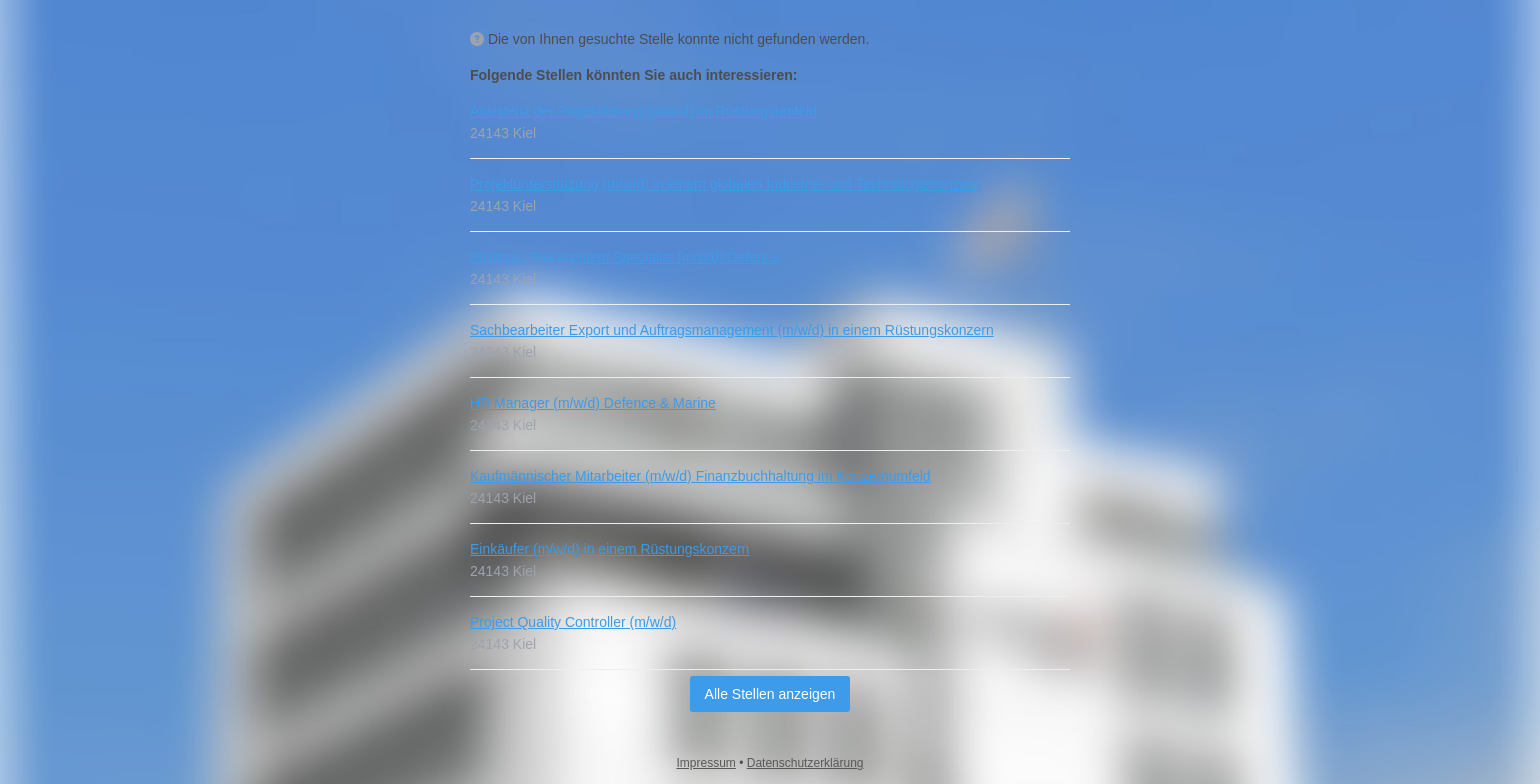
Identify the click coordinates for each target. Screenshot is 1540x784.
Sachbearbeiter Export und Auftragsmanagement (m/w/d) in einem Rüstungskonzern (732, 330)
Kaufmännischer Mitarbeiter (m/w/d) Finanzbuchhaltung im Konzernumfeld (700, 476)
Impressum (706, 763)
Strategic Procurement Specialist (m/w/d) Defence (625, 257)
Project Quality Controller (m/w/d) (573, 622)
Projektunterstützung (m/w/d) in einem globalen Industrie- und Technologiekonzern (725, 184)
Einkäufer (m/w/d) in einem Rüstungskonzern (609, 549)
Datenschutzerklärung (805, 763)
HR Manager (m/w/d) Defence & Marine (593, 403)
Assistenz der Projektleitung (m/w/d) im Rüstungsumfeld (643, 111)
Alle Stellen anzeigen (770, 694)
